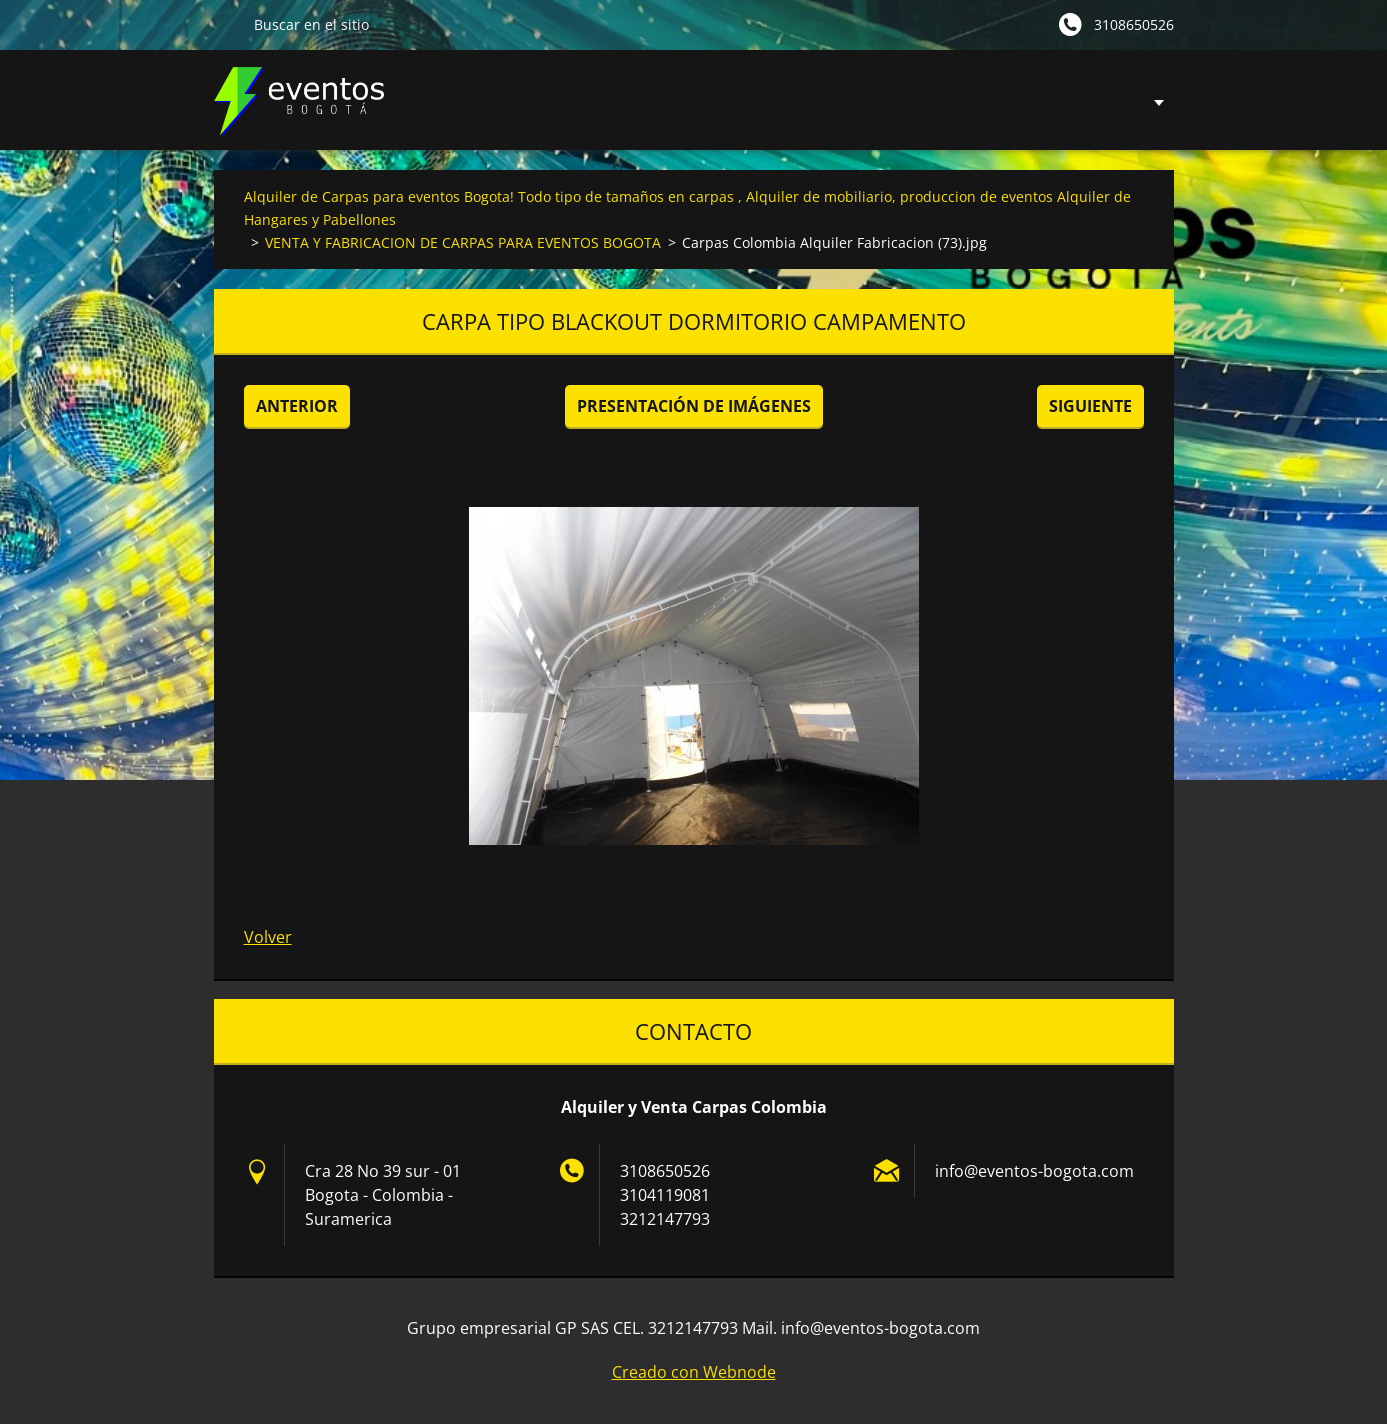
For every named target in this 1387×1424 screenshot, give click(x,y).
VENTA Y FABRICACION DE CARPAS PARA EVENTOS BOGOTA (463, 242)
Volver (268, 937)
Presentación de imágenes (694, 406)
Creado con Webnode (694, 1372)
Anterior (297, 406)
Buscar (226, 24)
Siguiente (1090, 406)
